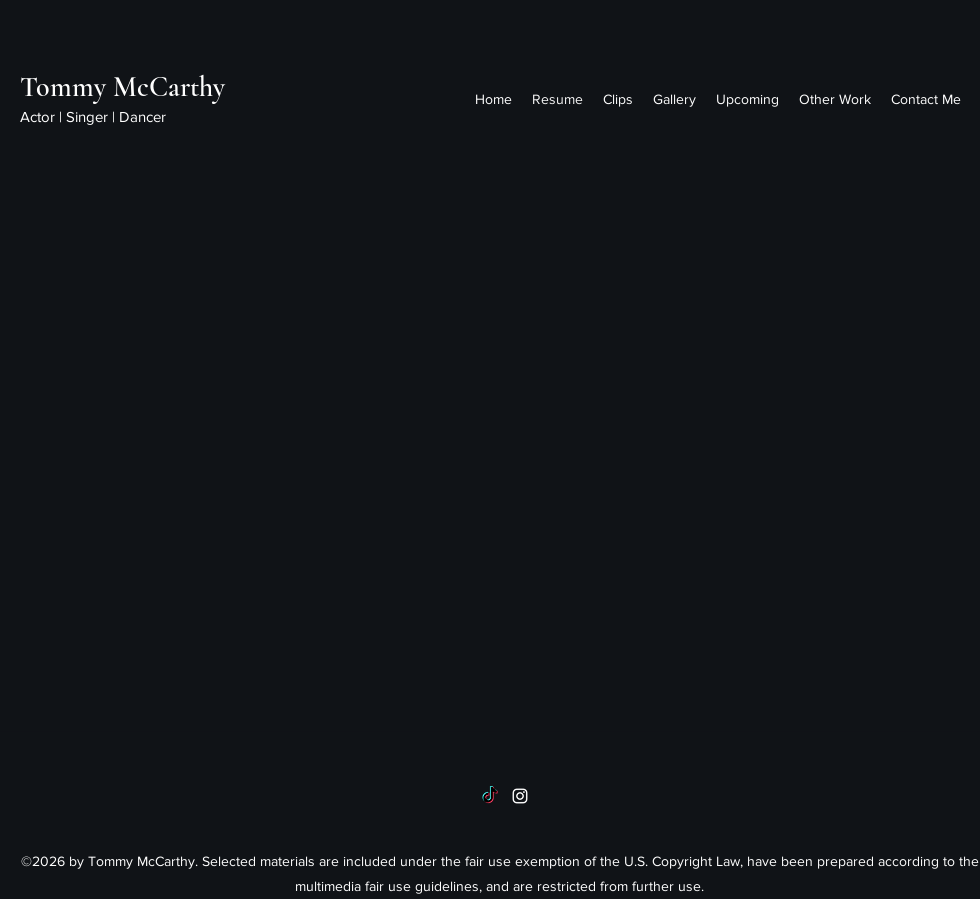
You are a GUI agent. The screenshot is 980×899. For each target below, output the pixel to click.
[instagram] (520, 796)
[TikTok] (490, 796)
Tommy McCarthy (122, 87)
